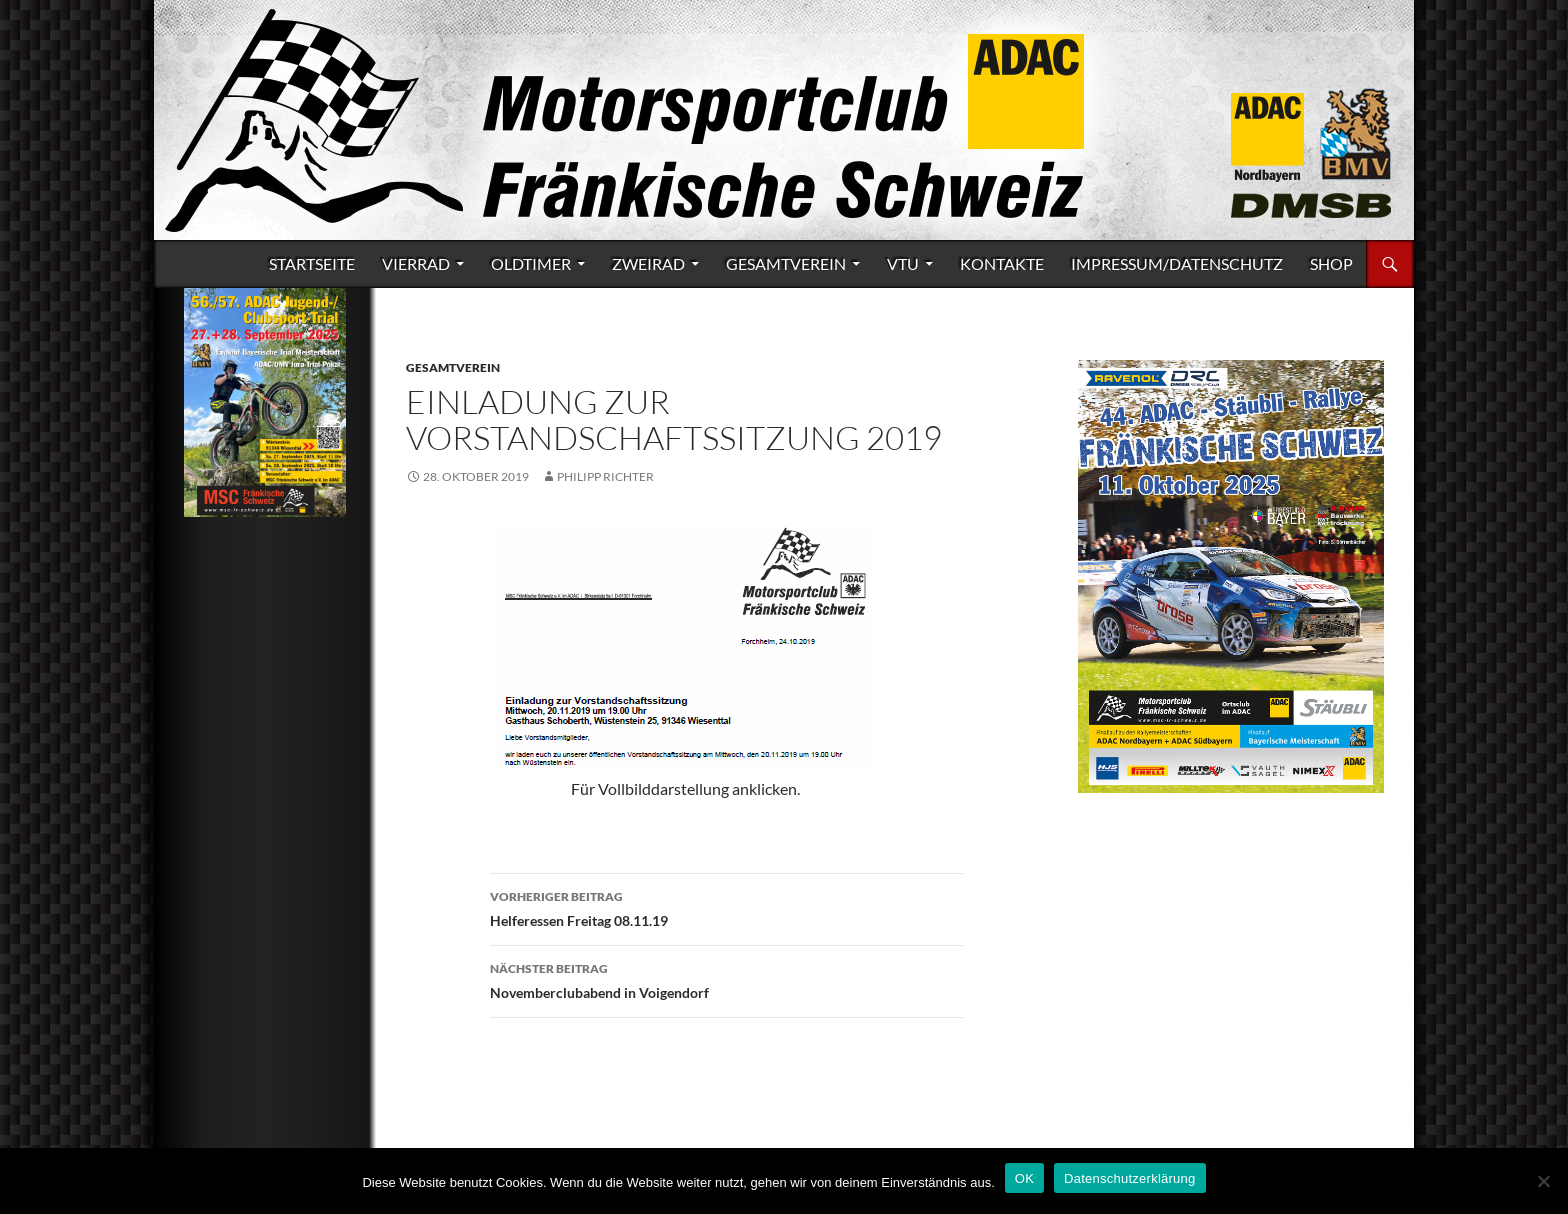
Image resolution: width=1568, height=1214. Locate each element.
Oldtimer (531, 263)
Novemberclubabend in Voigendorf (727, 979)
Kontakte (1002, 263)
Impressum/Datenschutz (1177, 263)
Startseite (312, 263)
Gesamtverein (786, 263)
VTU (903, 263)
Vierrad (416, 263)
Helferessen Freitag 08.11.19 (727, 907)
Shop (1331, 263)
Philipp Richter (605, 476)
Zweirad (648, 263)
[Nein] (1543, 1181)
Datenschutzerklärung (1129, 1178)
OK (1024, 1178)
